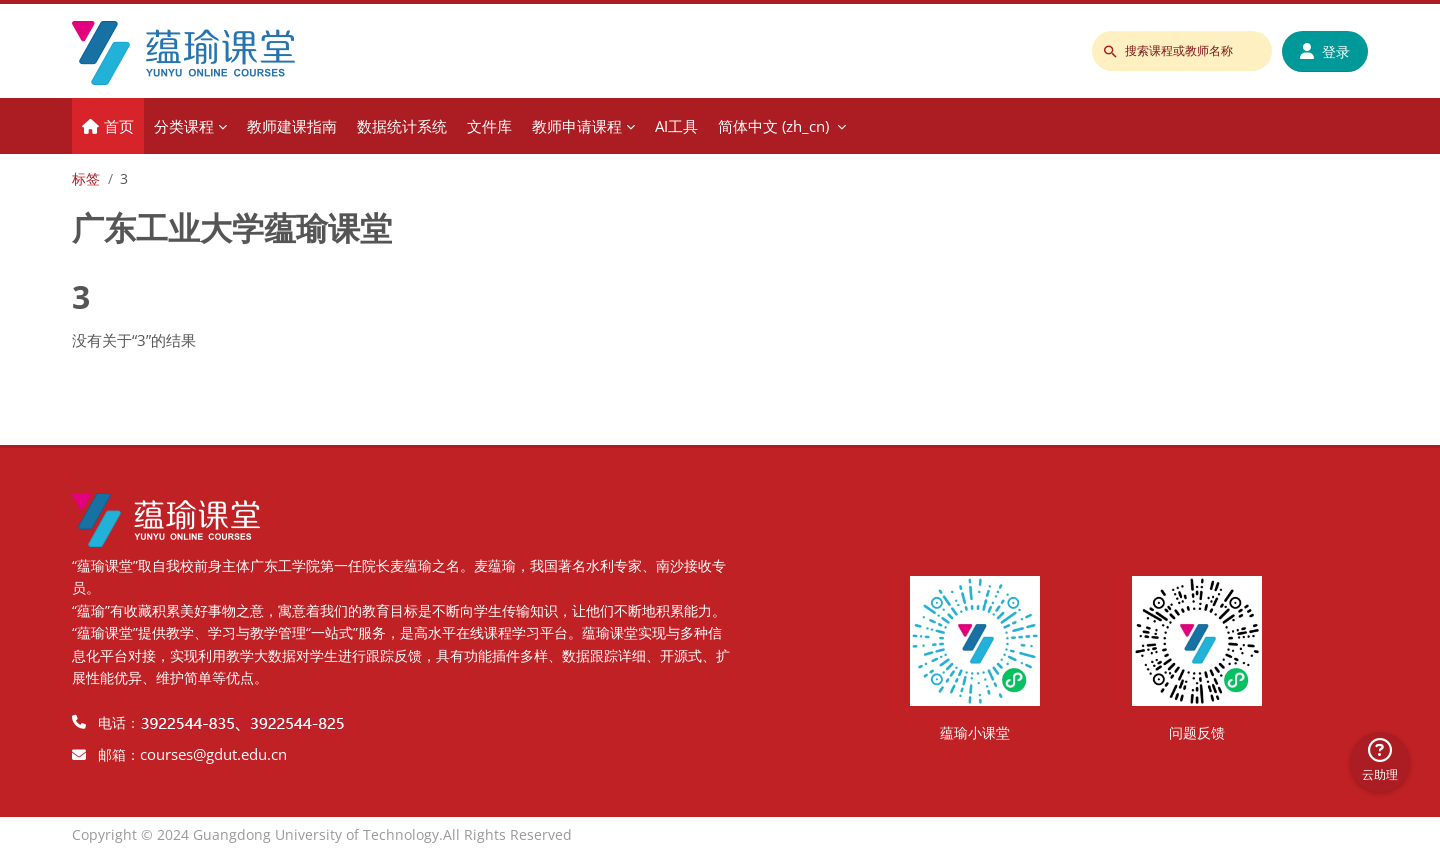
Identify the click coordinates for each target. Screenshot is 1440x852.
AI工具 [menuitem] (676, 126)
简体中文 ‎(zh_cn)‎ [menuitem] (773, 126)
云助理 (1380, 760)
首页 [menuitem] (119, 126)
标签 (86, 178)
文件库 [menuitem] (489, 126)
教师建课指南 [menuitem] (292, 126)
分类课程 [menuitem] (184, 126)
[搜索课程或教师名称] (1182, 51)
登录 (1325, 51)
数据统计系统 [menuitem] (402, 126)
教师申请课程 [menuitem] (577, 126)
